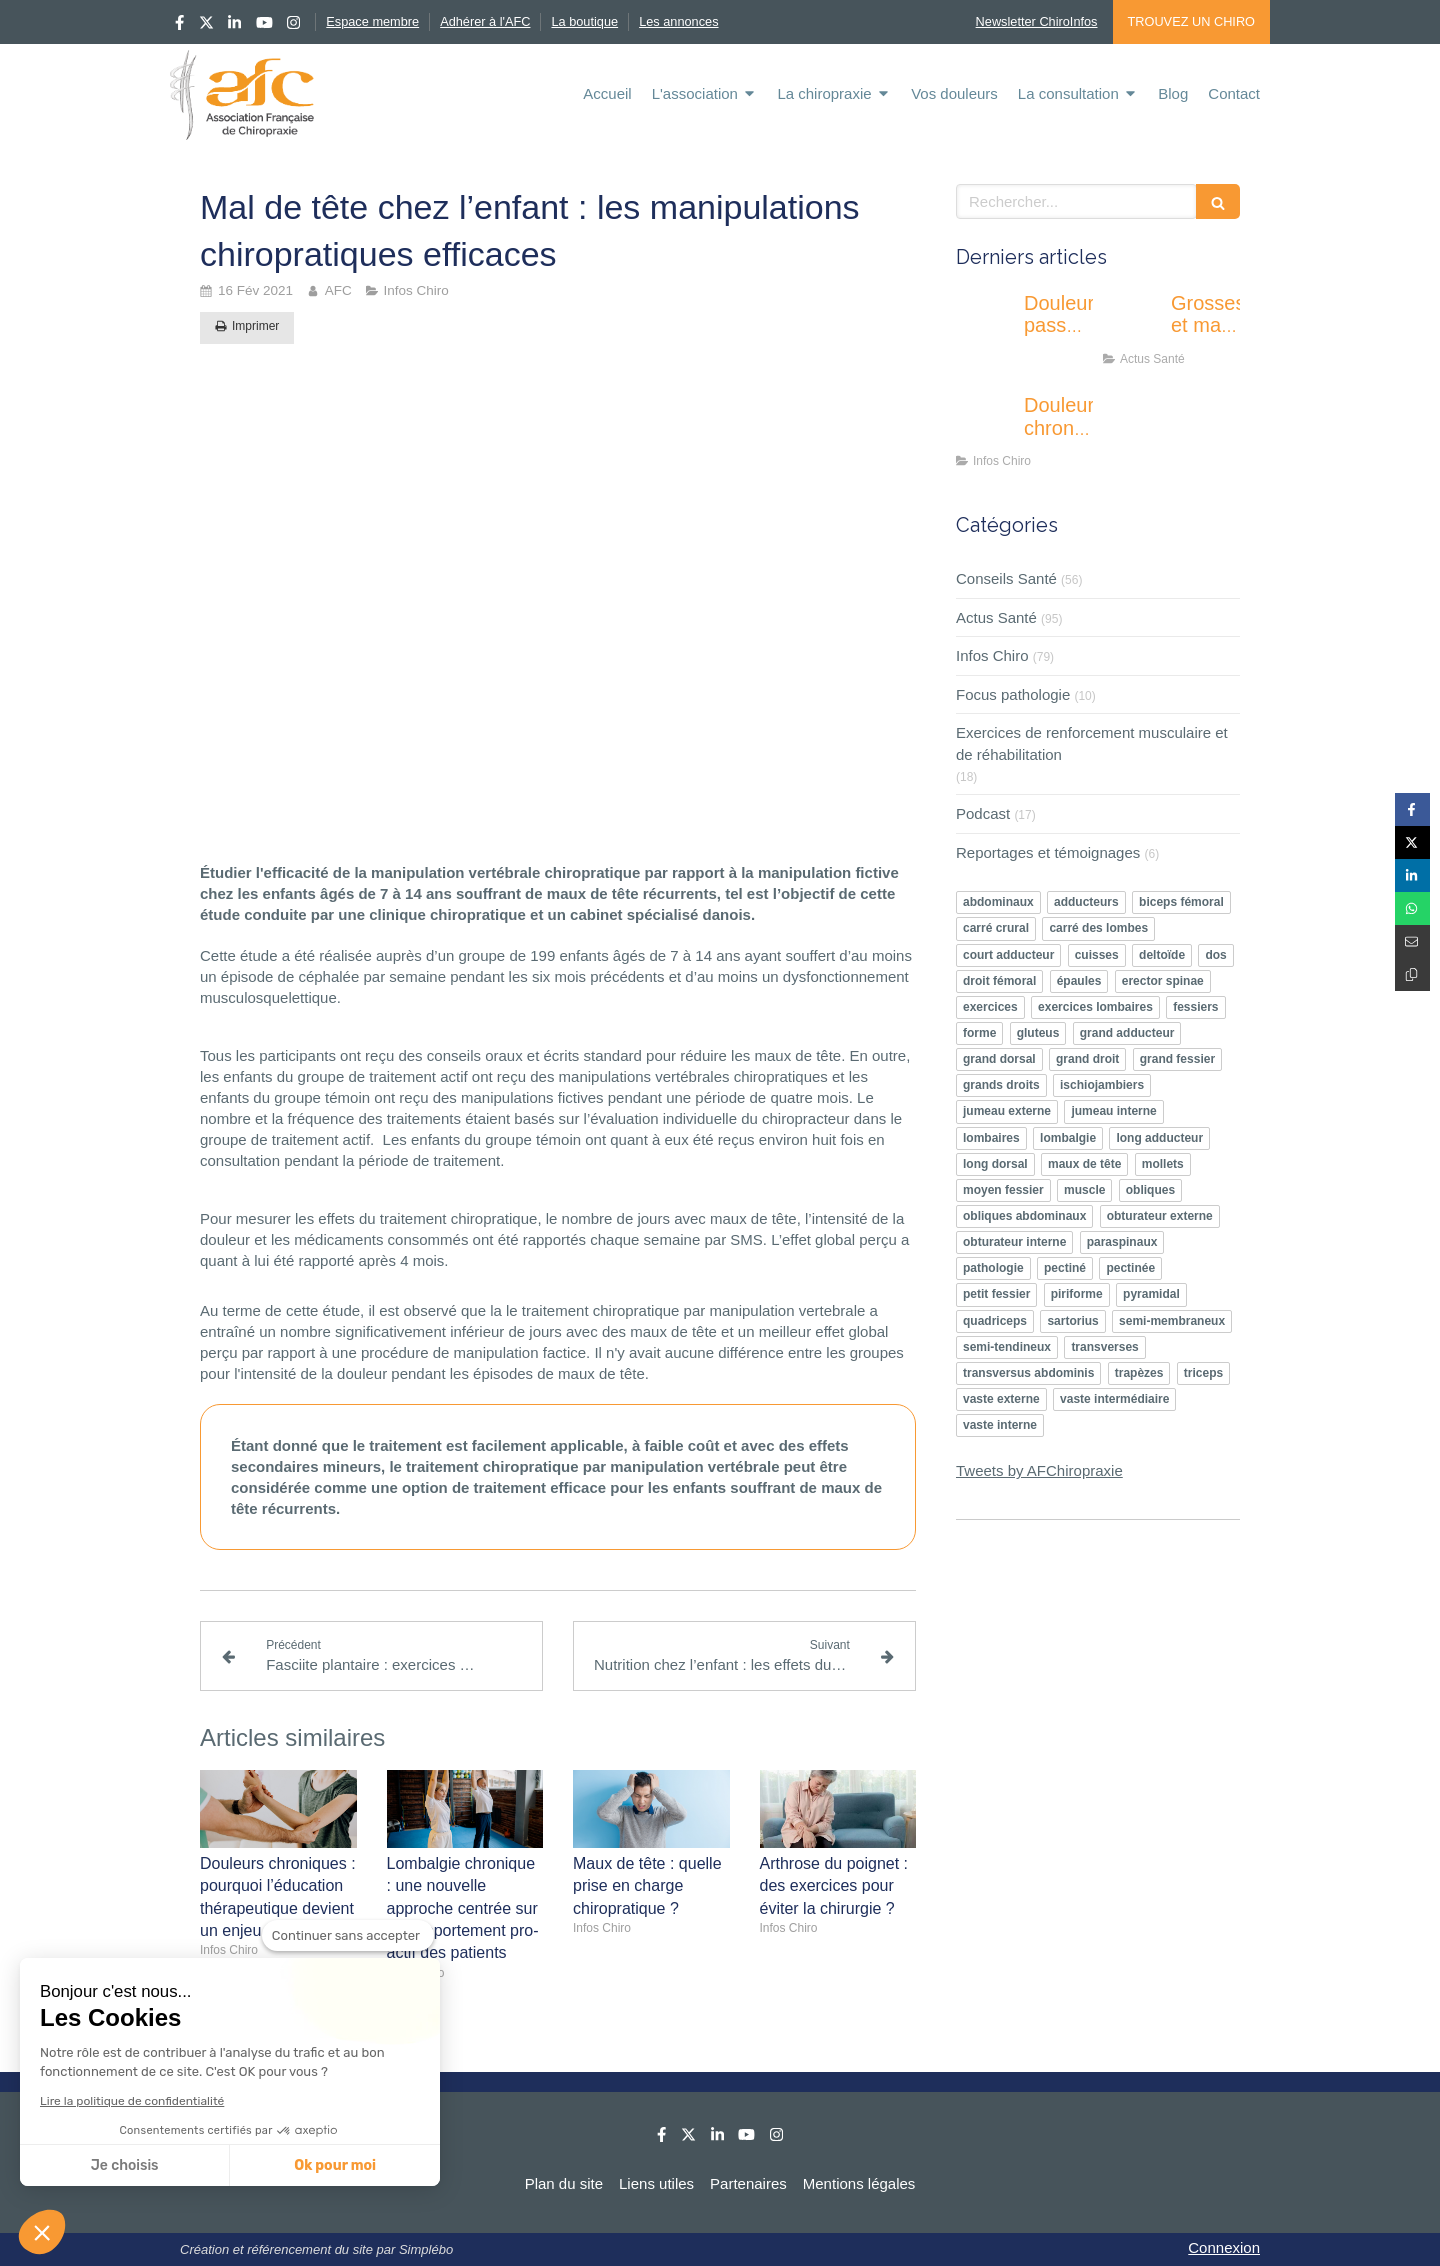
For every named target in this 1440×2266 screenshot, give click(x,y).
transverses (1104, 1347)
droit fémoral (999, 981)
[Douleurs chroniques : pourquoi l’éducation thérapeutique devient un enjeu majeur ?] (986, 425)
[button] (42, 2232)
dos (1215, 955)
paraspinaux (1122, 1242)
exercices (990, 1007)
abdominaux (998, 902)
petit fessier (996, 1294)
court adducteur (1008, 955)
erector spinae (1163, 981)
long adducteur (1159, 1138)
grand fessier (1177, 1059)
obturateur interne (1014, 1242)
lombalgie (1068, 1138)
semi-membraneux (1172, 1321)
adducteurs (1086, 902)
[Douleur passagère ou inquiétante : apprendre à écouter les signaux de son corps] (986, 323)
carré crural (996, 928)
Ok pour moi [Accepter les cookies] (335, 2165)
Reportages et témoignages (1048, 852)
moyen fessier (1003, 1190)
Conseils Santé (1006, 578)
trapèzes (1139, 1373)
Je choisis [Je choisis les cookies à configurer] (125, 2165)
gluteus (1038, 1033)
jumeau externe (1007, 1111)
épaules (1079, 981)
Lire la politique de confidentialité (132, 2101)
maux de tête (1084, 1164)
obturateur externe (1160, 1216)
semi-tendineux (1007, 1347)
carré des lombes (1098, 928)
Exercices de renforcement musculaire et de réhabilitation (1092, 743)
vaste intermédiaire (1114, 1399)
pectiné (1065, 1268)
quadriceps (995, 1321)
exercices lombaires (1095, 1007)
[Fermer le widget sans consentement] (348, 1936)
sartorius (1072, 1321)
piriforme (1077, 1294)
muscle (1084, 1190)
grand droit (1087, 1059)
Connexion (1224, 2247)
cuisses (1097, 955)
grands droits (1001, 1085)
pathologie (993, 1268)
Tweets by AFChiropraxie (1039, 1470)
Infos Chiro (992, 655)
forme (979, 1033)
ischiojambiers (1102, 1085)
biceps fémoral (1181, 902)
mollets (1163, 1164)
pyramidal (1151, 1294)
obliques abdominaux (1024, 1216)
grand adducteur (1127, 1033)
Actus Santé (996, 617)
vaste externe (1001, 1399)
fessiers (1195, 1007)
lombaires (991, 1138)
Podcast (983, 813)
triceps (1203, 1373)
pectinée (1130, 1268)
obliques (1150, 1190)
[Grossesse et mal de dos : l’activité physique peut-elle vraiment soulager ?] (1133, 323)
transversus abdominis (1028, 1373)
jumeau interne (1113, 1111)
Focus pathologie (1013, 694)
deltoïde (1162, 955)
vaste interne (1000, 1425)
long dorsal (995, 1164)
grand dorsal (999, 1059)
